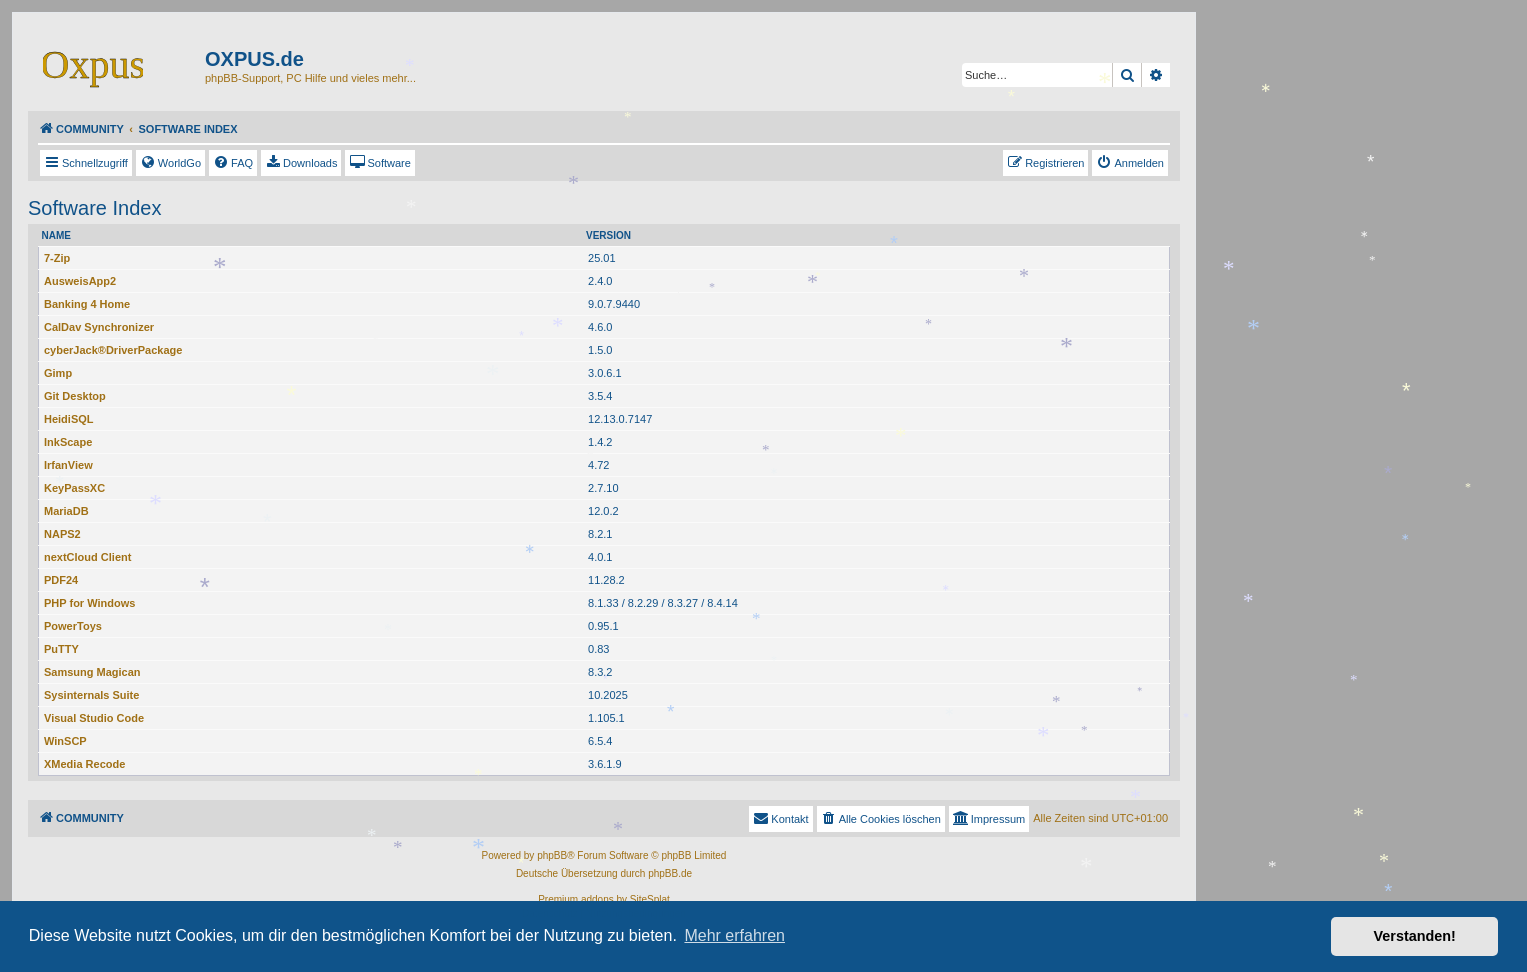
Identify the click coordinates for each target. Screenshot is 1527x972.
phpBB (552, 855)
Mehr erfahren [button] (734, 935)
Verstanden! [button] (1415, 936)
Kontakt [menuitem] (780, 818)
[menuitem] (170, 163)
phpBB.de (670, 873)
